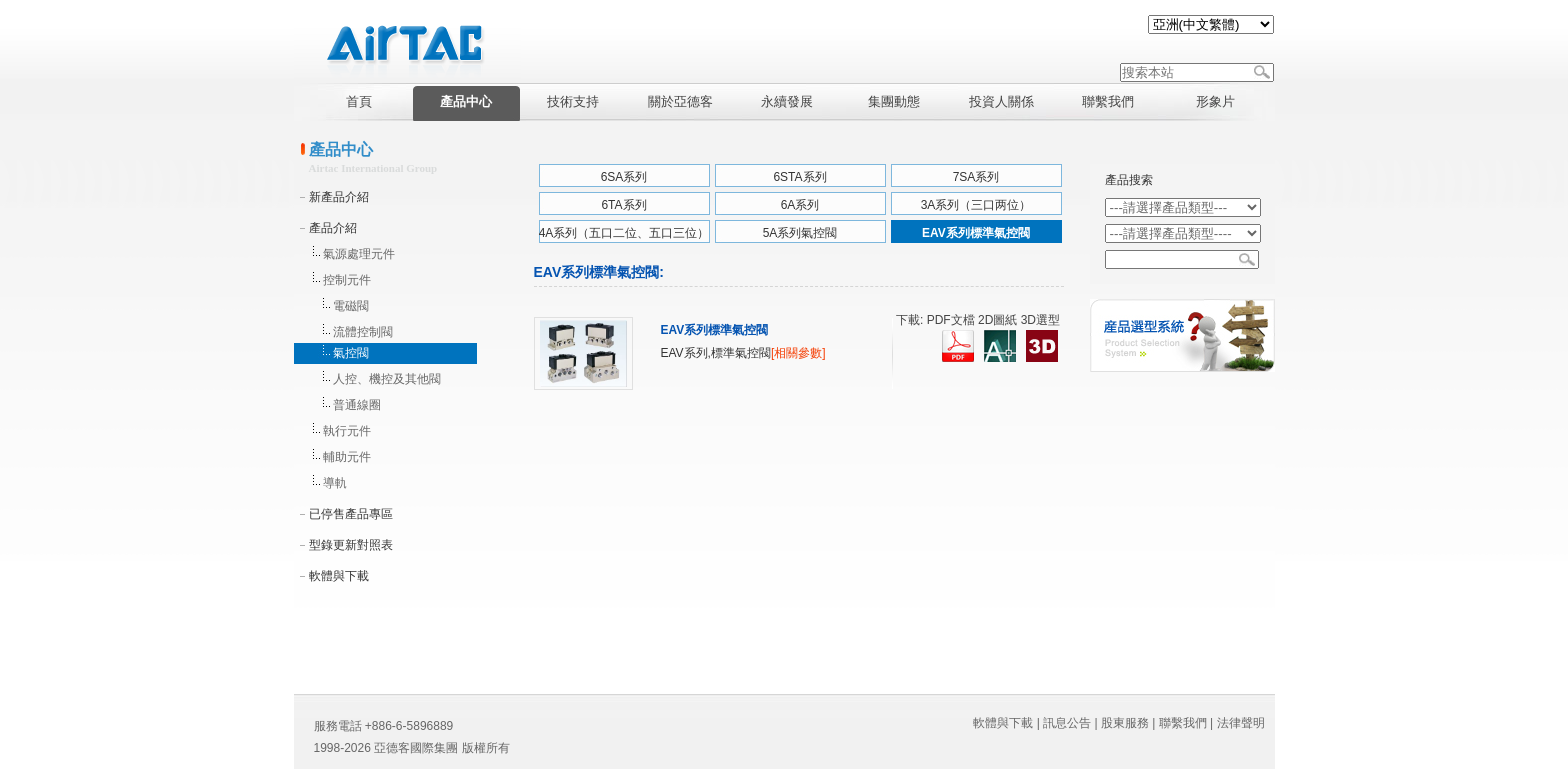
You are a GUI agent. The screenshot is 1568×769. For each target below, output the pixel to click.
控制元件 (347, 280)
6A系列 (800, 205)
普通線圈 (357, 405)
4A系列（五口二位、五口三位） (624, 233)
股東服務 (1125, 723)
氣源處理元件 (359, 254)
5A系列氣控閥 (800, 233)
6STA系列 (799, 177)
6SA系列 (624, 177)
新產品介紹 (339, 197)
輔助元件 (347, 457)
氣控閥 (351, 353)
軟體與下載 (339, 576)
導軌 (335, 483)
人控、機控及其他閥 (387, 379)
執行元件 (347, 431)
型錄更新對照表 (351, 545)
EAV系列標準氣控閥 (976, 233)
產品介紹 (333, 228)
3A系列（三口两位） (976, 205)
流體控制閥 (363, 332)
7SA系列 (976, 177)
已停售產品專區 (351, 514)
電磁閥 (351, 306)
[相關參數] (798, 353)
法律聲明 (1241, 723)
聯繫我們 (1183, 723)
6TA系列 (623, 205)
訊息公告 (1067, 723)
